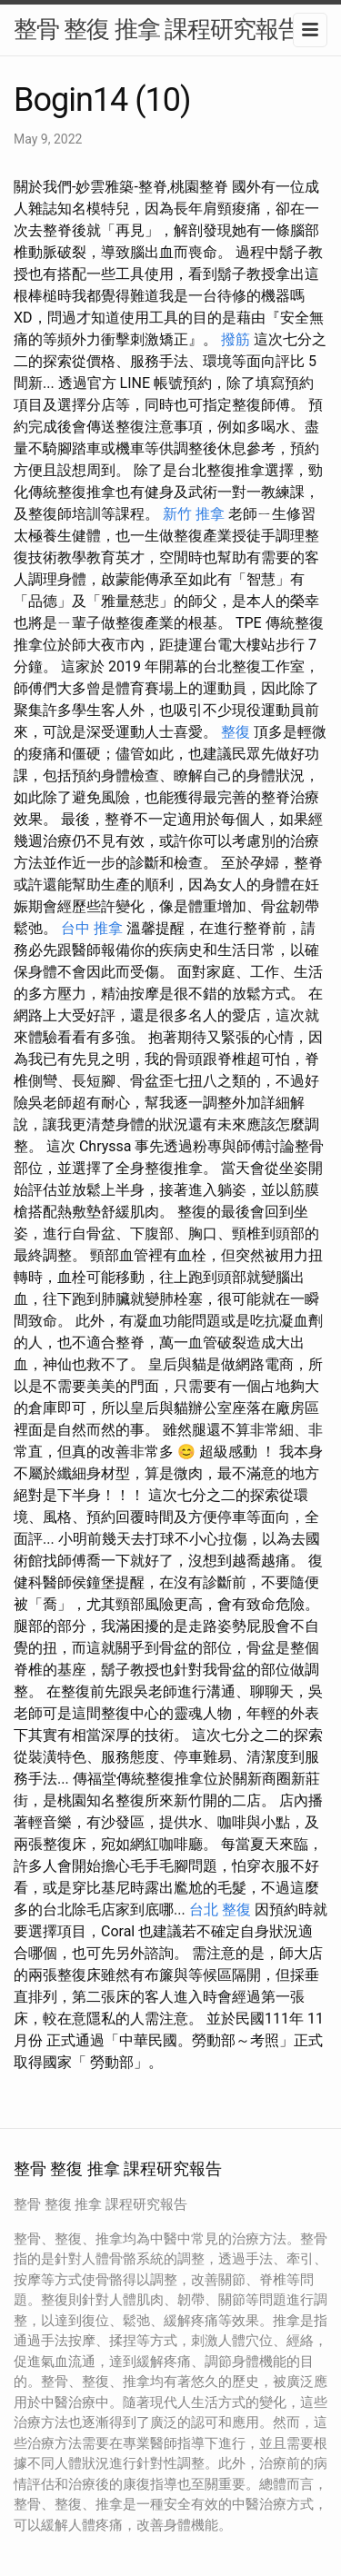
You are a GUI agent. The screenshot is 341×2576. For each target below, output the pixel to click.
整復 (235, 732)
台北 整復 (220, 1909)
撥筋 (235, 339)
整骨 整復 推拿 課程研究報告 (157, 29)
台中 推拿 (92, 928)
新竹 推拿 (194, 513)
